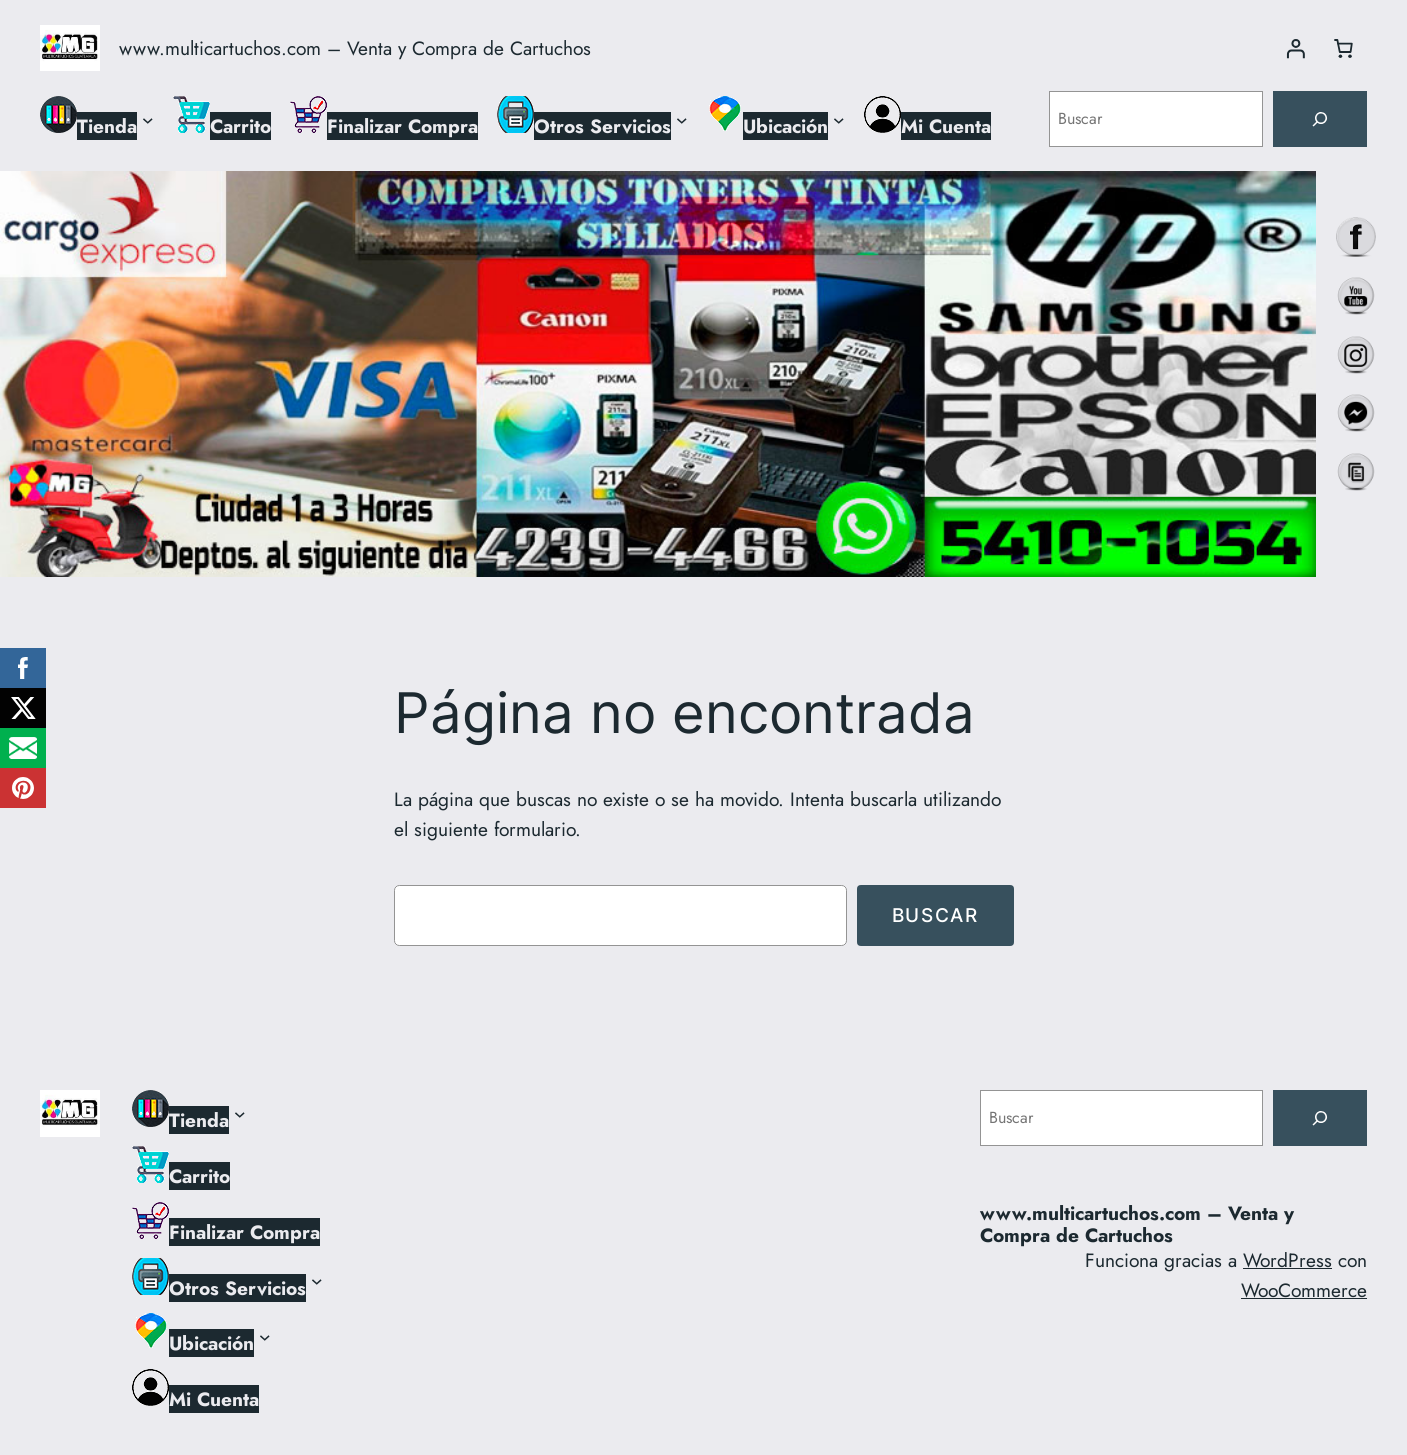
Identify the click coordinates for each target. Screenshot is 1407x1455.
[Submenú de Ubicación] (839, 119)
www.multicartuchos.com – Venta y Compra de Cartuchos (355, 48)
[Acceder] (1295, 48)
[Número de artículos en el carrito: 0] (1343, 48)
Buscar (935, 915)
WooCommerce (1304, 1290)
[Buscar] (1320, 119)
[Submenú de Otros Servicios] (682, 119)
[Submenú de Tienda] (148, 119)
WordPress (1287, 1260)
